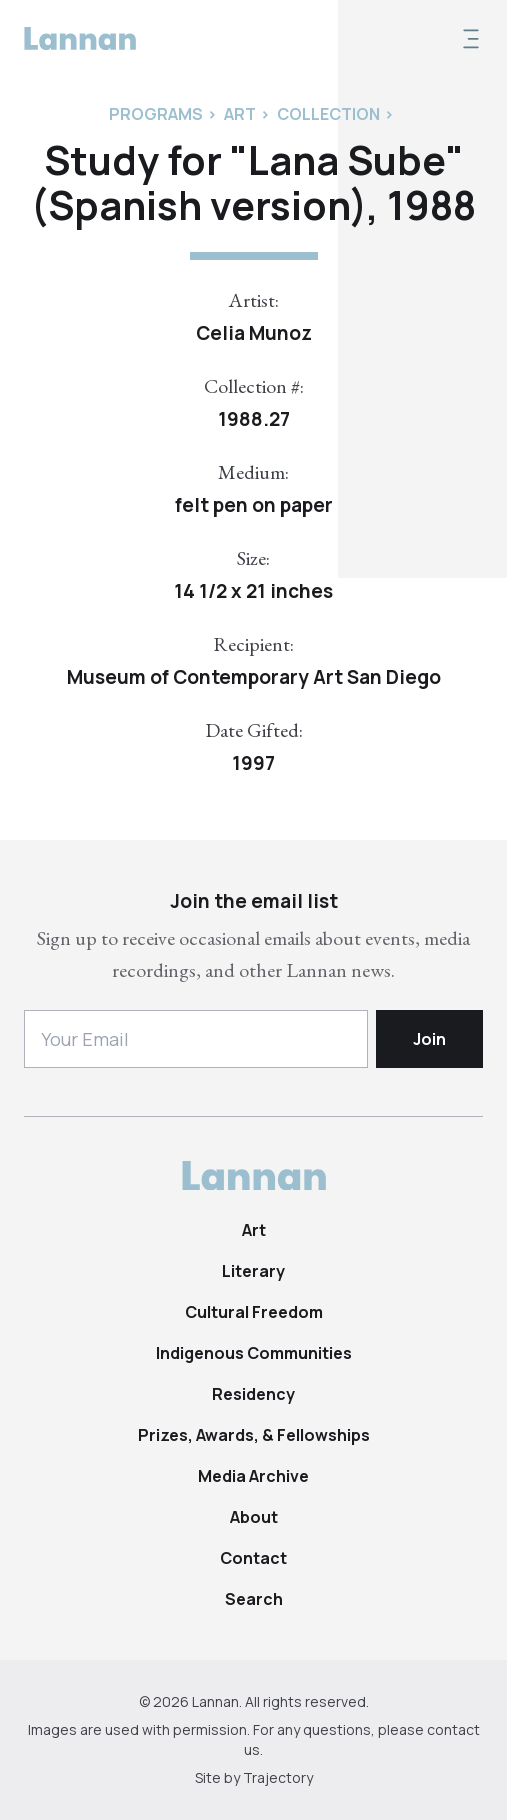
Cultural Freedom (254, 1312)
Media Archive (253, 1476)
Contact (253, 1558)
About (254, 1517)
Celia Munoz (254, 333)
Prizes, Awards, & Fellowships (254, 1435)
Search (254, 1599)
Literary (253, 1271)
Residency (253, 1394)
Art (254, 1230)
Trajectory (278, 1777)
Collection (328, 114)
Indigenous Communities (254, 1353)
